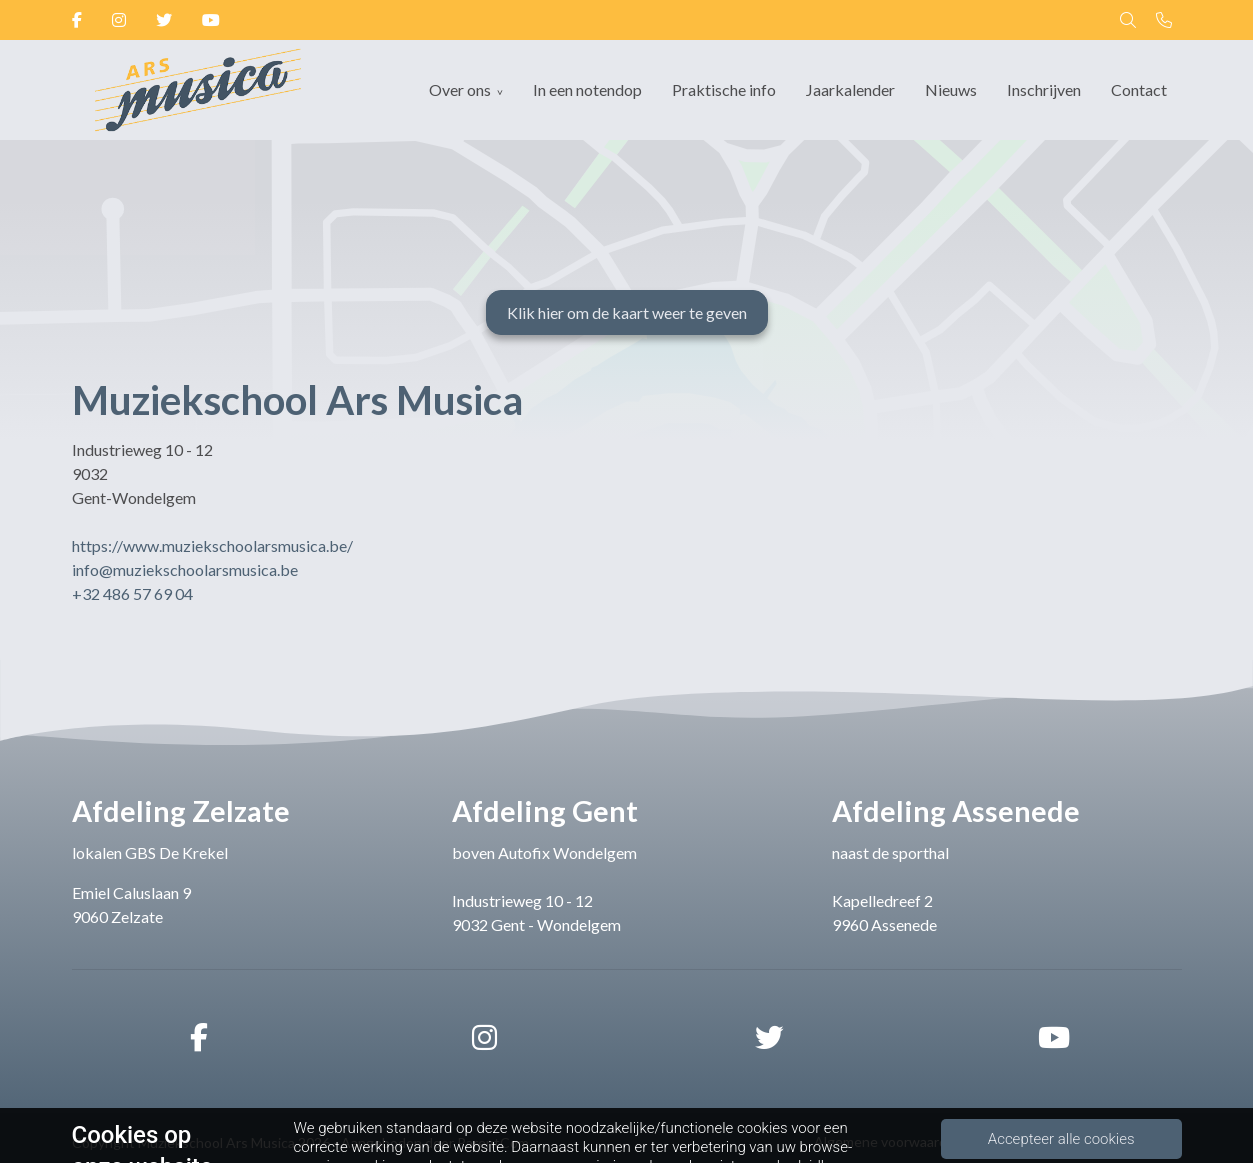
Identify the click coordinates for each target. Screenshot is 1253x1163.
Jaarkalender (850, 89)
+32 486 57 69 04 (132, 593)
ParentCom (493, 1142)
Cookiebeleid (1141, 1141)
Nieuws (951, 89)
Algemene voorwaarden (888, 1141)
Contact (1139, 89)
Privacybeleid (1031, 1141)
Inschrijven (1044, 89)
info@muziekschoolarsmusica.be (185, 569)
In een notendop (587, 89)
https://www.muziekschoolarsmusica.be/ (212, 545)
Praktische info (724, 89)
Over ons (460, 89)
